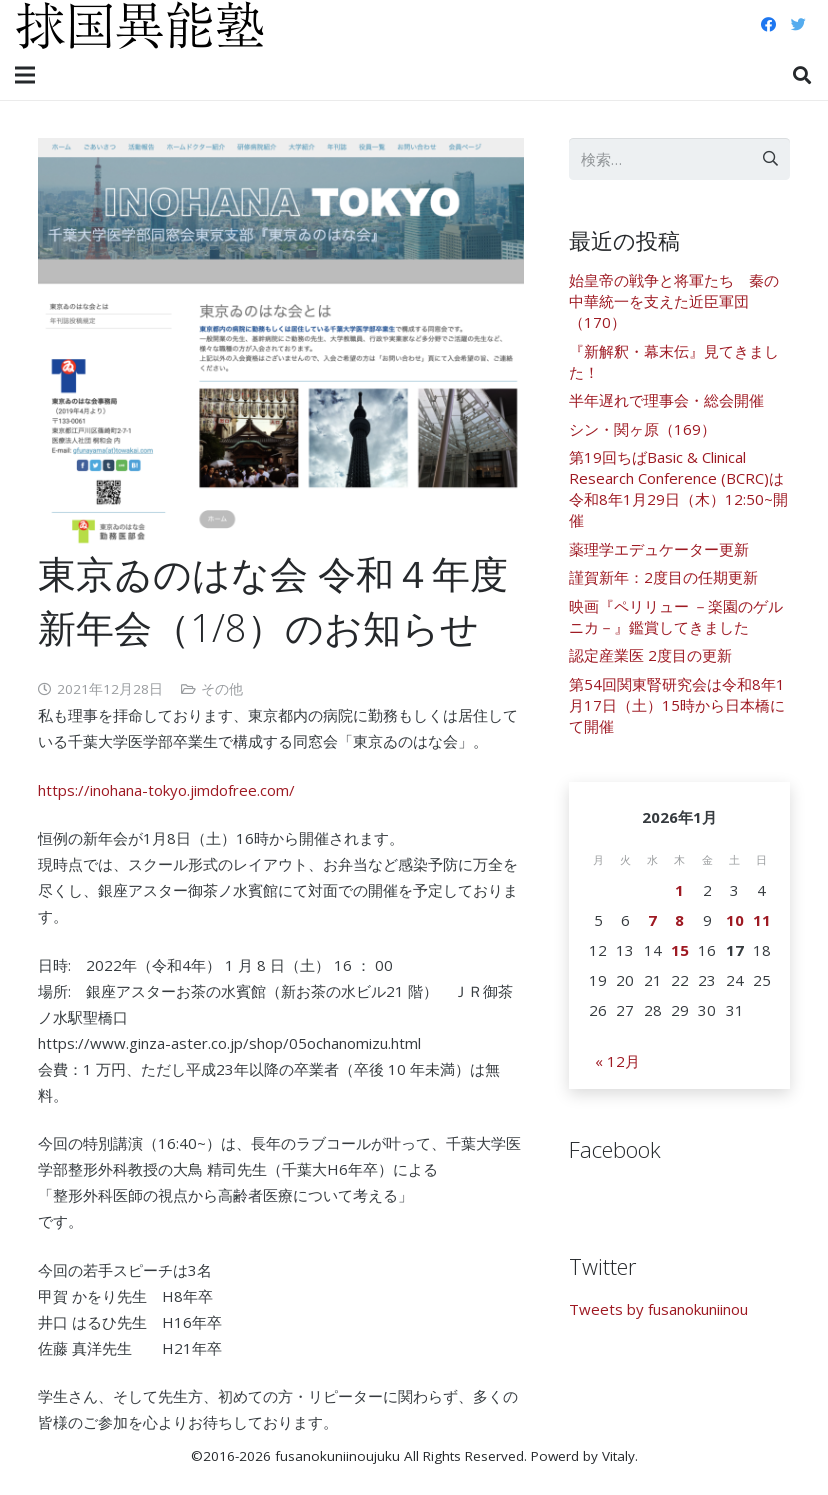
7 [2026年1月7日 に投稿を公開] (652, 920)
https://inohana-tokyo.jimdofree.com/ (166, 790)
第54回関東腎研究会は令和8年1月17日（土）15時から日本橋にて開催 (677, 705)
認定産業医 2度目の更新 (650, 655)
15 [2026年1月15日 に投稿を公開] (680, 950)
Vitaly (618, 1456)
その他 (222, 689)
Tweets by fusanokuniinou (658, 1309)
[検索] (802, 75)
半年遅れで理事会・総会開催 (666, 400)
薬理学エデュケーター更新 (659, 549)
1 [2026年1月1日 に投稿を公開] (679, 890)
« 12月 (617, 1061)
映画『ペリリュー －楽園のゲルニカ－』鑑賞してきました (676, 616)
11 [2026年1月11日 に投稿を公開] (762, 920)
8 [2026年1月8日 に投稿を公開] (679, 920)
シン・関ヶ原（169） (642, 429)
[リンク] (140, 25)
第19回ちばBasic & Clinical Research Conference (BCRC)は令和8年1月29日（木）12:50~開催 (678, 488)
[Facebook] (768, 25)
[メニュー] (25, 75)
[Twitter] (798, 25)
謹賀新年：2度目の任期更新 (663, 577)
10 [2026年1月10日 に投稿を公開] (735, 920)
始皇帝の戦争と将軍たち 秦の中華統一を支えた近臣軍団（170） (674, 301)
